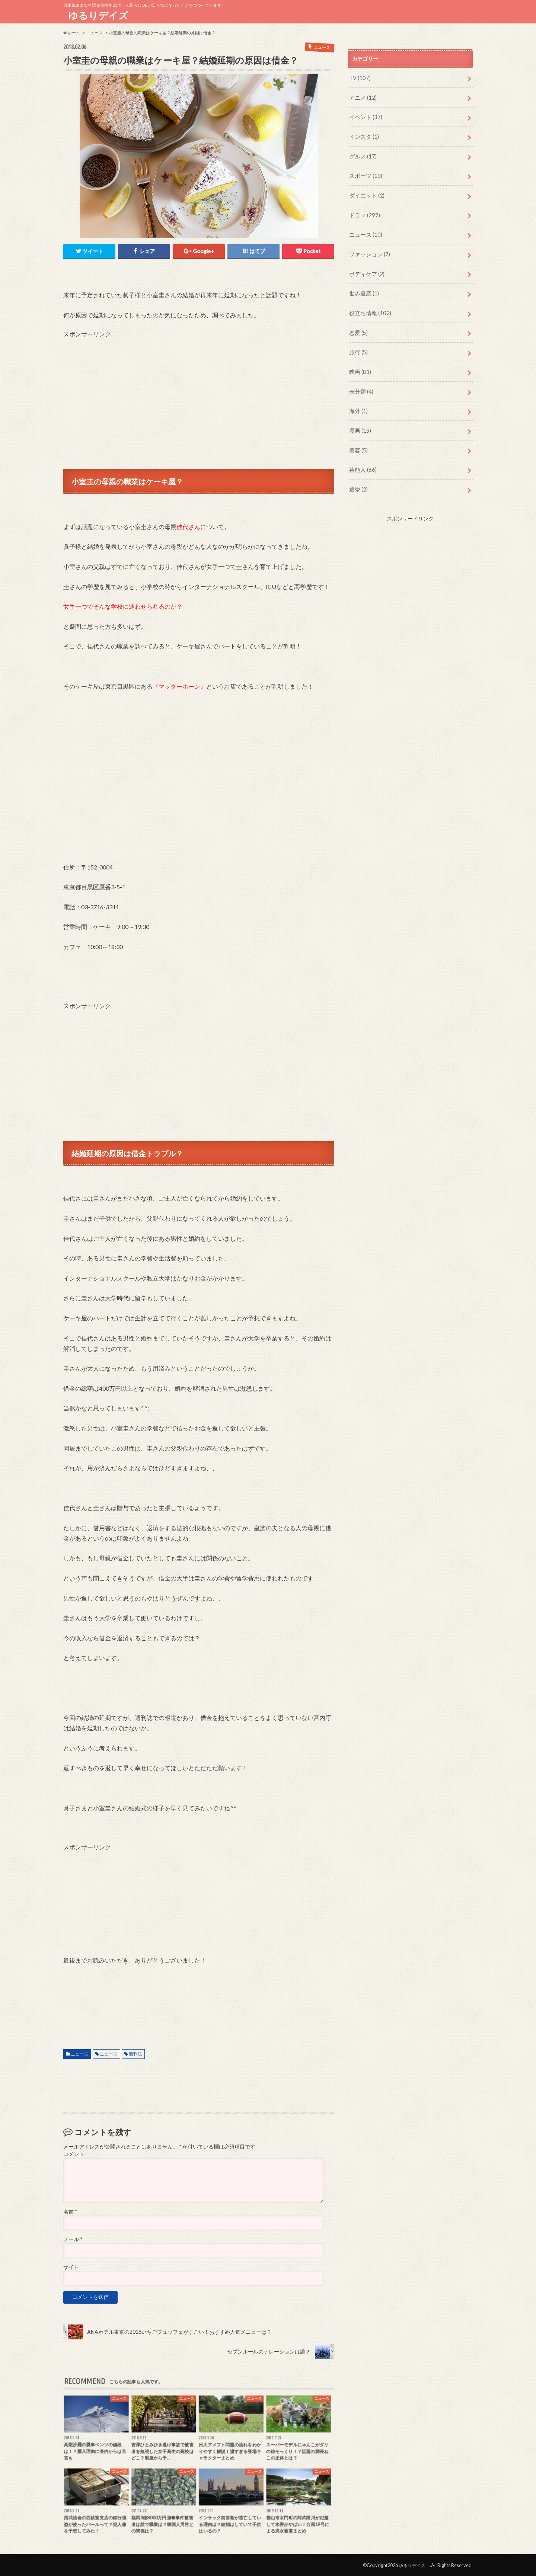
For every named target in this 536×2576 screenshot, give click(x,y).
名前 (70, 2211)
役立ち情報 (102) (368, 307)
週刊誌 (135, 2053)
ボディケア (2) (365, 268)
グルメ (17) (362, 154)
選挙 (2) (358, 479)
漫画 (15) (359, 422)
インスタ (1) (363, 135)
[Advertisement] (198, 390)
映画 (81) (359, 364)
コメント (73, 2154)
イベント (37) (364, 115)
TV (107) (359, 77)
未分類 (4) (360, 383)
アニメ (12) (362, 96)
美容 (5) (358, 441)
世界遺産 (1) (363, 288)
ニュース (80, 2053)
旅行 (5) (358, 345)
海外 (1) (358, 402)
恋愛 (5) (358, 326)
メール (72, 2239)
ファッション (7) (368, 249)
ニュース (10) (364, 230)
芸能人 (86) (362, 459)
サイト (71, 2267)
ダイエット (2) (365, 192)
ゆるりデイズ (100, 15)
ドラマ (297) (363, 211)
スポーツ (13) (364, 173)
